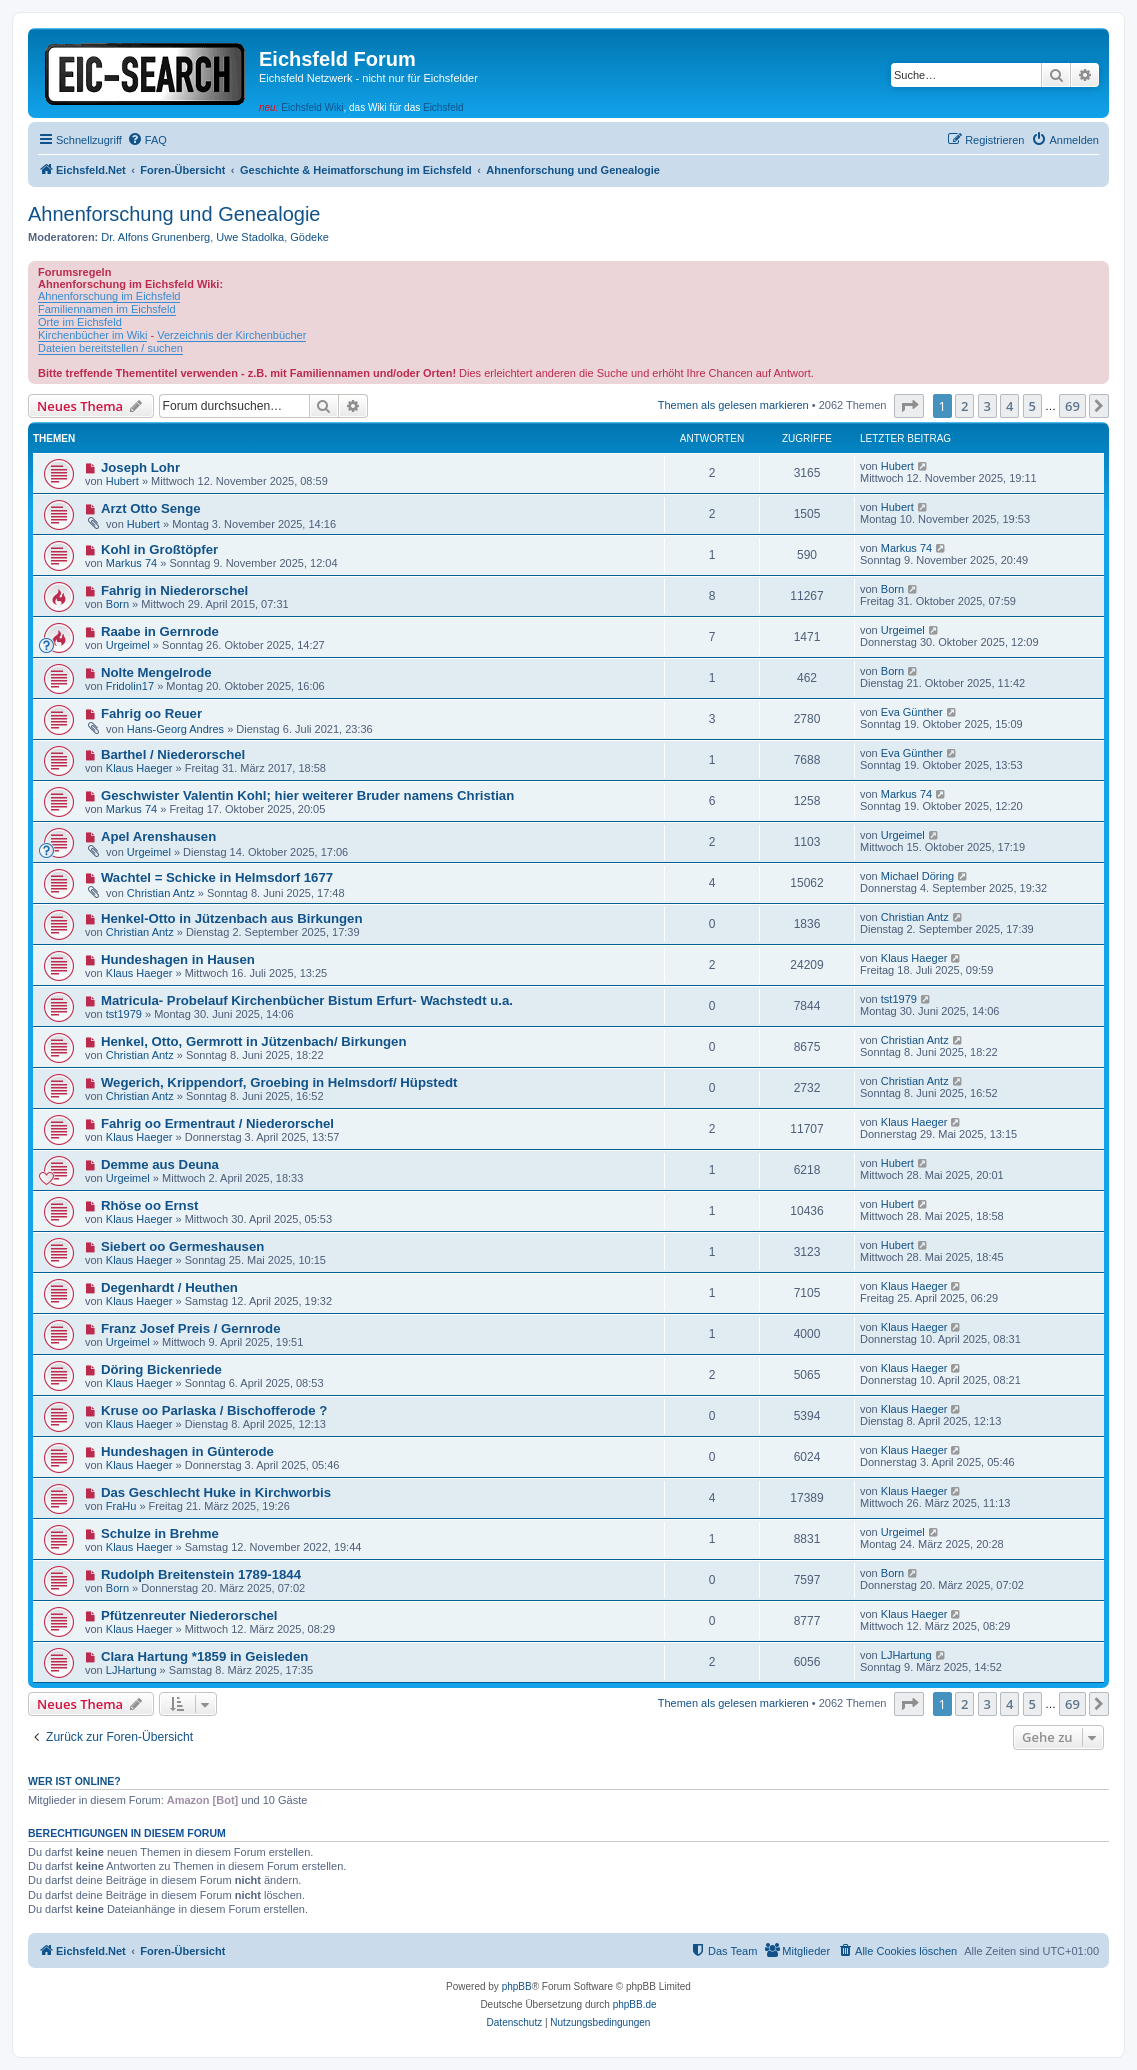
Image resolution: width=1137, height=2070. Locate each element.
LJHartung (131, 1670)
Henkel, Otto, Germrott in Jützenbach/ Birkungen (254, 1041)
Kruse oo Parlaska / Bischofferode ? (214, 1410)
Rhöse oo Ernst (149, 1205)
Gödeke (309, 237)
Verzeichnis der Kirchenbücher (231, 335)
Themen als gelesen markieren (733, 405)
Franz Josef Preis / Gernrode (191, 1328)
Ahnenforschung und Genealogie (174, 214)
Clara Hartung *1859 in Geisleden (204, 1656)
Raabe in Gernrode (160, 631)
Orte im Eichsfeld (80, 322)
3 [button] (987, 406)
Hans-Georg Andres (175, 729)
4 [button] (1009, 406)
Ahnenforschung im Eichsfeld (109, 296)
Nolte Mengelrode (156, 672)
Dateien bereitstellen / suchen (110, 348)
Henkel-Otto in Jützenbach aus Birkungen (232, 918)
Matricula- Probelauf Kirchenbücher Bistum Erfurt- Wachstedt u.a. (307, 1000)
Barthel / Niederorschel (173, 754)
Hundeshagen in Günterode (187, 1451)
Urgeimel (128, 645)
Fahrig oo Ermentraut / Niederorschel (217, 1123)
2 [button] (964, 406)
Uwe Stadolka (250, 237)
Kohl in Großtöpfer (159, 549)
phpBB (517, 1986)
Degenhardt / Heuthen (169, 1287)
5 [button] (1032, 406)
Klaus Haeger (139, 768)
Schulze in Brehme (160, 1533)
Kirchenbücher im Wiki (92, 335)
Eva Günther (912, 712)
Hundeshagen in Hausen (178, 959)
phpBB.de (635, 2004)
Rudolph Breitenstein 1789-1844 (201, 1574)
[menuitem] (147, 140)
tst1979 (124, 1014)
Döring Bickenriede (161, 1369)
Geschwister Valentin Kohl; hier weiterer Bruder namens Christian (307, 795)
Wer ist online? (74, 1781)
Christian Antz (161, 893)
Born (117, 604)
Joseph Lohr (140, 467)
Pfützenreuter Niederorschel (189, 1615)
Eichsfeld (443, 107)
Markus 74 (131, 563)
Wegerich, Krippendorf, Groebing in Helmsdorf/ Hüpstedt (279, 1082)
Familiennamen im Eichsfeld (107, 309)
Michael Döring (917, 876)
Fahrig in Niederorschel (174, 590)
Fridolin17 (130, 686)
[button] (909, 406)
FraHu (121, 1506)
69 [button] (1072, 406)
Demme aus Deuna (160, 1164)
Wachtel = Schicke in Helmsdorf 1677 (217, 877)
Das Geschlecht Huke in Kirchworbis (216, 1492)
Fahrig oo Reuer (151, 713)
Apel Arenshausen (158, 836)
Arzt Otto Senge (151, 508)
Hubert (122, 481)
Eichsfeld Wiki (312, 107)
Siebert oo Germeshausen (182, 1246)
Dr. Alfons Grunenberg (155, 237)
